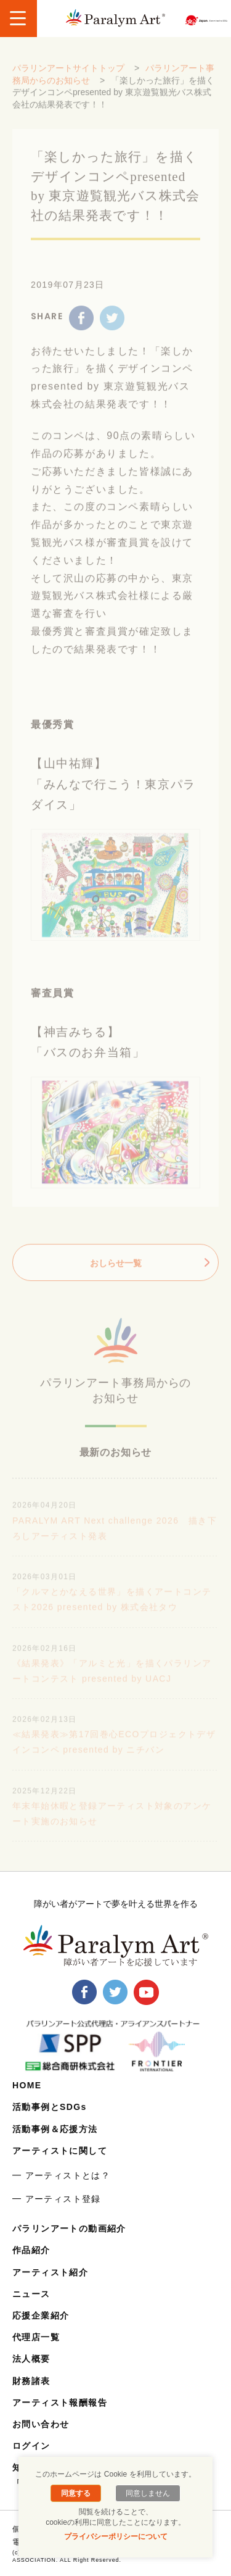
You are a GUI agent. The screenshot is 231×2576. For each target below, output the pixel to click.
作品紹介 (31, 2250)
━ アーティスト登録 (56, 2199)
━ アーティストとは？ (61, 2175)
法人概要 (31, 2359)
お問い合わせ (40, 2424)
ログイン (31, 2446)
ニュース (31, 2294)
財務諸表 (31, 2381)
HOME (27, 2085)
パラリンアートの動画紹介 (69, 2228)
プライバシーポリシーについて (116, 2536)
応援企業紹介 (40, 2315)
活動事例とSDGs (49, 2107)
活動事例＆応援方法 (55, 2129)
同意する (76, 2493)
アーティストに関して (59, 2151)
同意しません (148, 2493)
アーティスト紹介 (50, 2272)
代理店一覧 (36, 2337)
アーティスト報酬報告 (59, 2402)
